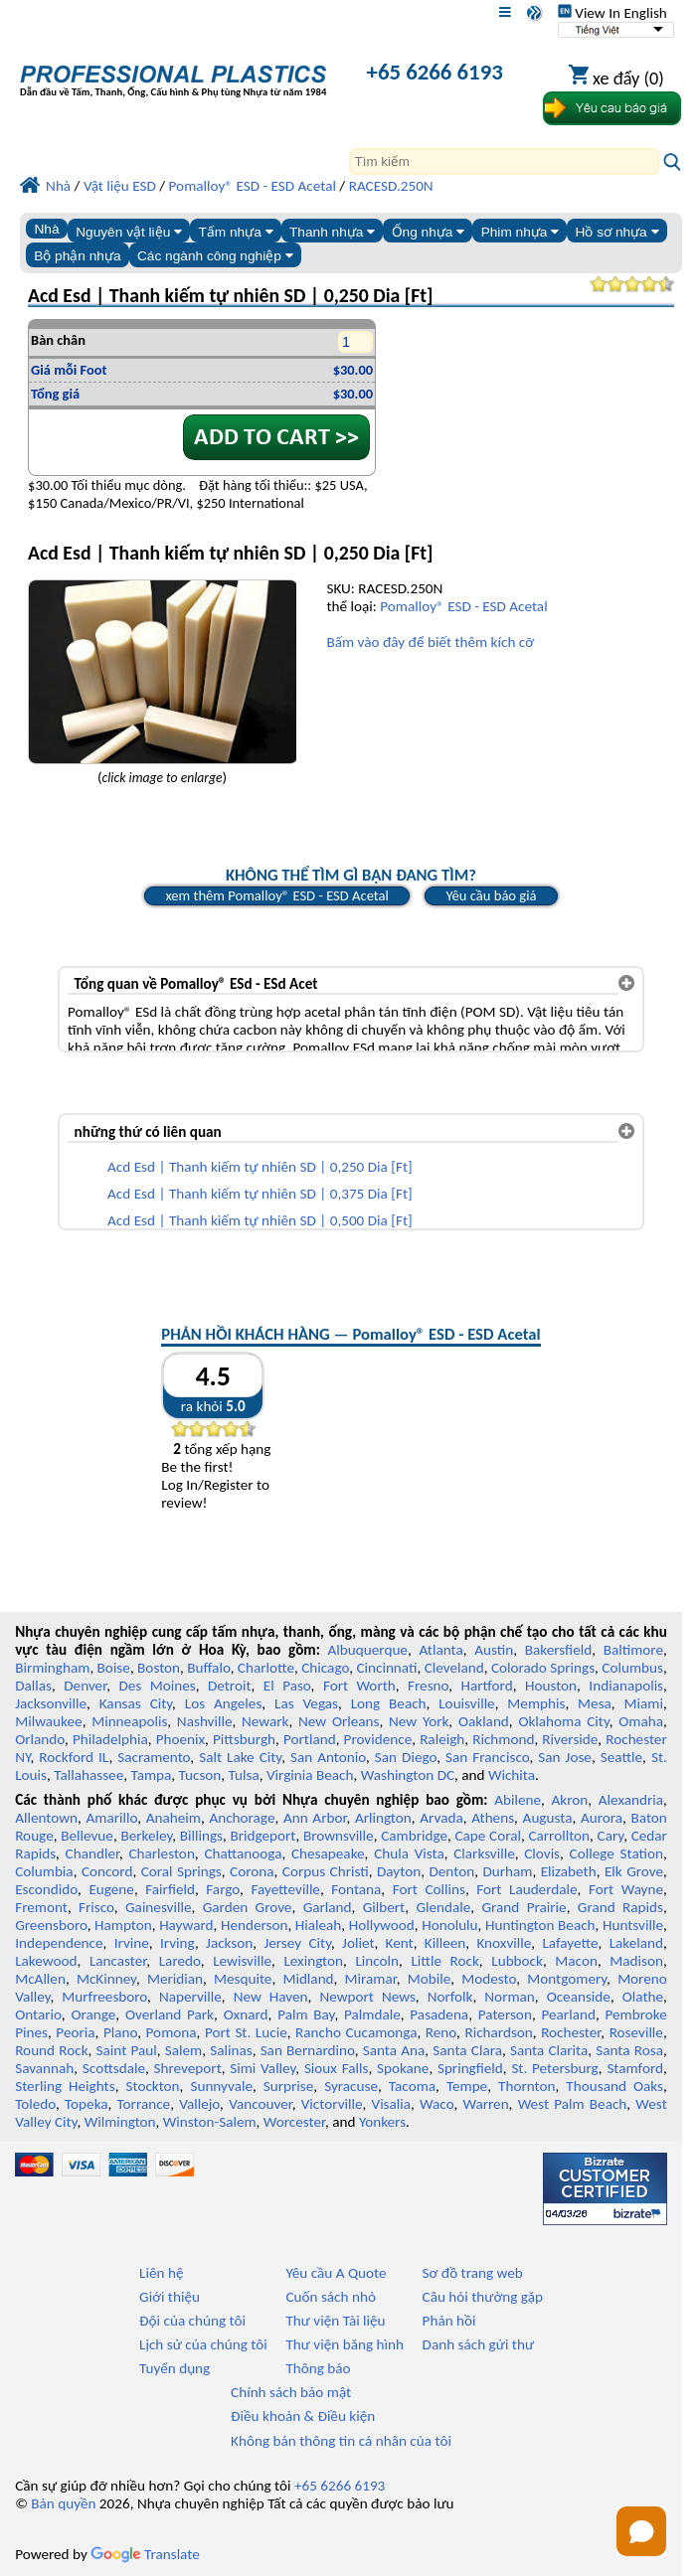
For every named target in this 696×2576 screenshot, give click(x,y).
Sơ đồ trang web (473, 2273)
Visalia (392, 2104)
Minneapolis (129, 1721)
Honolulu (449, 1925)
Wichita (511, 1775)
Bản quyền (63, 2503)
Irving (177, 1943)
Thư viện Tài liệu (335, 2321)
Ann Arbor (315, 1818)
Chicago (325, 1668)
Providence (378, 1739)
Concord (107, 1871)
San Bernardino (308, 2050)
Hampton (123, 1925)
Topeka (86, 2104)
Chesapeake (328, 1853)
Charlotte (266, 1668)
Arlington (383, 1818)
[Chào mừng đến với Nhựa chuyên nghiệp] (173, 74)
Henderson (254, 1925)
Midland (307, 1979)
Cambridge (414, 1836)
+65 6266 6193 (435, 71)
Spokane (403, 2068)
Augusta (548, 1818)
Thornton (526, 2086)
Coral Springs (181, 1871)
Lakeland (636, 1943)
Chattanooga (242, 1853)
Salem (183, 2050)
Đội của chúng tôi (192, 2321)
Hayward (186, 1925)
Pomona (171, 2032)
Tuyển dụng (174, 2368)
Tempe (466, 2086)
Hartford (487, 1685)
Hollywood (382, 1925)
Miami (643, 1703)
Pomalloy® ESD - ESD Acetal (463, 606)
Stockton (152, 2086)
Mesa (594, 1703)
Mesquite (242, 1979)
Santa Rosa (629, 2050)
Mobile (429, 1979)
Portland (309, 1739)
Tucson (200, 1775)
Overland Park (169, 2014)
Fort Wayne (626, 1889)
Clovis (542, 1853)
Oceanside (578, 1997)
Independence (58, 1943)
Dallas (33, 1685)
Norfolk (450, 1997)
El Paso (287, 1685)
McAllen (40, 1979)
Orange (93, 2014)
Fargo (223, 1889)
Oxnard (246, 2014)
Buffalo (208, 1668)
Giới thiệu (169, 2297)
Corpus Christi (325, 1871)
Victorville (332, 2104)
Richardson (498, 2032)
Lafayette (570, 1943)
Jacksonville (51, 1703)
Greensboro (51, 1925)
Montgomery (567, 1979)
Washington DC (407, 1775)
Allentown (46, 1818)
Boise (113, 1668)
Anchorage (241, 1818)
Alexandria (631, 1800)
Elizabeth (569, 1871)
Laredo (180, 1961)
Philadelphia (110, 1739)
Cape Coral (487, 1836)
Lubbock (517, 1961)
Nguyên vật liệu (129, 232)
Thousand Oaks (614, 2086)
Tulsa (244, 1775)
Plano (120, 2032)
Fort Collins (429, 1889)
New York (418, 1721)
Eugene (111, 1889)
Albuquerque (368, 1650)
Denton (451, 1871)
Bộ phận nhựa (77, 255)
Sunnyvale (221, 2086)
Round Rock (51, 2050)
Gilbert (384, 1907)
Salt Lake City (240, 1757)
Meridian (175, 1979)
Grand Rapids (620, 1907)
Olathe (642, 1997)
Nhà (46, 229)
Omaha (640, 1721)
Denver (85, 1685)
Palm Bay (305, 2014)
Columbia (44, 1871)
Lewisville (242, 1961)
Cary (611, 1836)
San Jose (565, 1757)
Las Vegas (306, 1703)
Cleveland (454, 1668)
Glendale (443, 1907)
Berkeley (146, 1836)
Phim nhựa (520, 232)
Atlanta (440, 1650)
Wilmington (120, 2122)
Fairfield (170, 1889)
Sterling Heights (64, 2086)
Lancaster (117, 1961)
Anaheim (173, 1818)
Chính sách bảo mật (291, 2392)
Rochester (571, 2032)
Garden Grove (247, 1907)
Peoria (75, 2032)
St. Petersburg (554, 2068)
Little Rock (444, 1961)
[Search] (504, 161)
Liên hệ (161, 2273)
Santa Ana (394, 2050)
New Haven (271, 1997)
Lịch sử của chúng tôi (203, 2344)
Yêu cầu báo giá (490, 895)
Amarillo (112, 1818)
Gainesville (158, 1907)
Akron (570, 1800)
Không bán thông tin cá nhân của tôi (341, 2441)
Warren (485, 2104)
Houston (551, 1685)
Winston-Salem (210, 2122)
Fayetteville (285, 1889)
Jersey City (297, 1943)
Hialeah (318, 1925)
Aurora (601, 1818)
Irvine (131, 1943)
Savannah (44, 2068)
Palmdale (372, 2014)
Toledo (35, 2104)
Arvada (441, 1818)
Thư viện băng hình (344, 2344)
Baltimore (633, 1650)
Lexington (313, 1961)
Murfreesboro (104, 1997)
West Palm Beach (572, 2104)
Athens (492, 1818)
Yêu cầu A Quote (335, 2273)
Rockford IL (73, 1757)
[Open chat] (641, 2531)
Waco (436, 2104)
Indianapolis (626, 1685)
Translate (145, 2554)
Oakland (483, 1721)
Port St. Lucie (246, 2032)
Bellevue (87, 1836)
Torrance (144, 2104)
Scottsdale (114, 2068)
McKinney (106, 1979)
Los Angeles (223, 1703)
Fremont (41, 1907)
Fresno (428, 1685)
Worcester (294, 2122)
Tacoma (412, 2086)
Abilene (517, 1800)
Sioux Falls (336, 2068)
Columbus (632, 1668)
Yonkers (382, 2122)
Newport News (367, 1997)
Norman (509, 1997)
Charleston (161, 1853)
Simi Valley (262, 2068)
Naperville (190, 1997)
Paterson (505, 2014)
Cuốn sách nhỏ (330, 2297)
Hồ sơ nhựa (617, 232)
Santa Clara (467, 2050)
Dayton (399, 1871)
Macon (576, 1961)
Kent (400, 1943)
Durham (507, 1871)
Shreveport (188, 2068)
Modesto (488, 1979)
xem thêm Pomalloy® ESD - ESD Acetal (276, 895)
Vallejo (199, 2104)
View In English (612, 13)
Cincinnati (386, 1668)
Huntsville (633, 1925)
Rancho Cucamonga (356, 2032)
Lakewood (46, 1961)
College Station (616, 1853)
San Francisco (487, 1757)
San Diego (405, 1757)
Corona (251, 1871)
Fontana (356, 1889)
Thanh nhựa (332, 232)
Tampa (150, 1775)
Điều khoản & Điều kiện (303, 2416)
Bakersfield (558, 1650)
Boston (158, 1668)
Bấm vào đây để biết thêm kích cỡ (429, 642)
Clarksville (484, 1853)
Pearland (568, 2014)
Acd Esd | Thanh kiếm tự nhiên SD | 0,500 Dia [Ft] (260, 1220)
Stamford (635, 2068)
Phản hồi (449, 2321)
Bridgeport (262, 1836)
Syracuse (351, 2086)
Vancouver (260, 2104)
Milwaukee (48, 1721)
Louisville (466, 1703)
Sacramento (153, 1757)
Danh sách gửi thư (479, 2344)
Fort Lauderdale (526, 1889)
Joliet (358, 1943)
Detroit (230, 1685)
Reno (441, 2032)
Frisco (96, 1907)
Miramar (371, 1979)
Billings (201, 1836)
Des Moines (156, 1685)
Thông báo (317, 2368)
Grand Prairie (524, 1907)
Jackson (229, 1943)
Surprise (288, 2086)
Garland (327, 1907)
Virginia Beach (310, 1775)
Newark (265, 1721)
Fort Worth (359, 1685)
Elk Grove (634, 1871)
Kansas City (135, 1703)
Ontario (38, 2014)
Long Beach (389, 1703)
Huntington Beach (540, 1925)
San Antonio (328, 1757)
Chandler (92, 1853)
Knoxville (503, 1943)
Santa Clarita (549, 2050)
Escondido (46, 1889)
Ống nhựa (428, 232)
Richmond (503, 1739)
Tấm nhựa (235, 232)
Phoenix (180, 1739)
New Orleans (338, 1721)
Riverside (570, 1739)
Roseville (636, 2032)
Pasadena (439, 2014)
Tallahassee (88, 1775)
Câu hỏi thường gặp (483, 2297)
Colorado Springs (543, 1668)
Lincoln (377, 1961)
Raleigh (442, 1739)
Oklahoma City (563, 1721)
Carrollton (559, 1836)
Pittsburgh (244, 1739)
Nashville (205, 1721)
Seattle (621, 1757)
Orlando (40, 1739)
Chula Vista (409, 1853)
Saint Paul (126, 2050)
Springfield (470, 2068)
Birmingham (52, 1668)
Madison (636, 1961)
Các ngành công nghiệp (215, 255)
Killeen (445, 1943)
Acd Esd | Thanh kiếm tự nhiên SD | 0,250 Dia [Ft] (260, 1167)
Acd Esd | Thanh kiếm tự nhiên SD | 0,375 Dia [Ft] (260, 1194)
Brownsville (338, 1836)
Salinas (231, 2050)
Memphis (536, 1703)
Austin (493, 1650)
